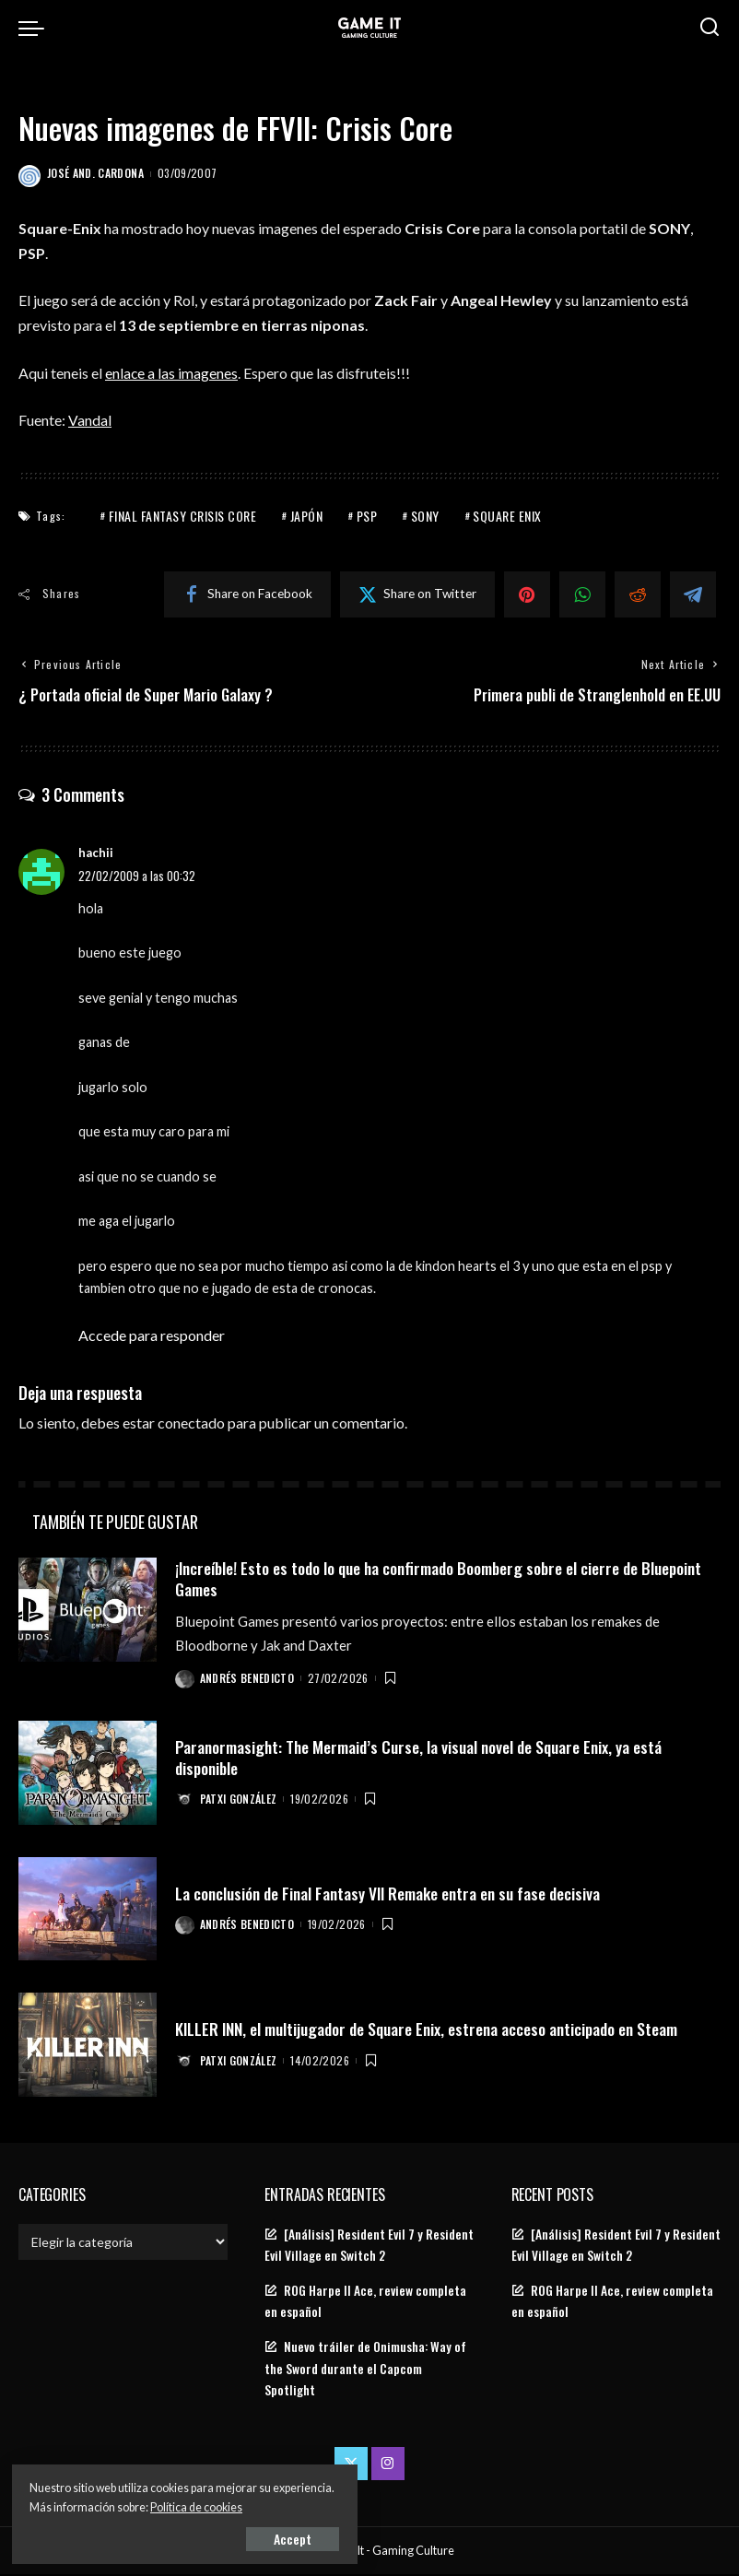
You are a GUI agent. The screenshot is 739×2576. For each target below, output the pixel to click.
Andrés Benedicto (248, 1679)
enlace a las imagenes (172, 373)
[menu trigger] (35, 27)
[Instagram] (388, 2464)
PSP (367, 514)
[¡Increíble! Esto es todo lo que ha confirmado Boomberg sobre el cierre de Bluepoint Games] (87, 1611)
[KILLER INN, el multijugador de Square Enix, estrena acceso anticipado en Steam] (87, 2046)
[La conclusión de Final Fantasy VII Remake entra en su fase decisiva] (87, 1910)
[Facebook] (247, 593)
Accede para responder (151, 1336)
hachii (95, 853)
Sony (425, 514)
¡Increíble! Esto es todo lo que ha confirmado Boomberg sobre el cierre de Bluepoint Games (416, 1579)
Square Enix (507, 514)
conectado (191, 1423)
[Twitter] (417, 593)
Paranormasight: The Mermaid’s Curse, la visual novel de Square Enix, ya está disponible (424, 1758)
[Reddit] (638, 593)
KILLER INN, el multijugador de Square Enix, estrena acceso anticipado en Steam (434, 2030)
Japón (306, 514)
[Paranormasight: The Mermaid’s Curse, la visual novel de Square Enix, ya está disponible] (87, 1775)
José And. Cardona (95, 173)
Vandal (89, 420)
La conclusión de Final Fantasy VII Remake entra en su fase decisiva (394, 1894)
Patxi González (239, 1799)
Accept (225, 2536)
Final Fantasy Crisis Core (183, 514)
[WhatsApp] (582, 593)
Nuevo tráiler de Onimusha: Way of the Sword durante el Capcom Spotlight (365, 2369)
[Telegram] (693, 593)
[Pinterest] (527, 593)
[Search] (709, 27)
